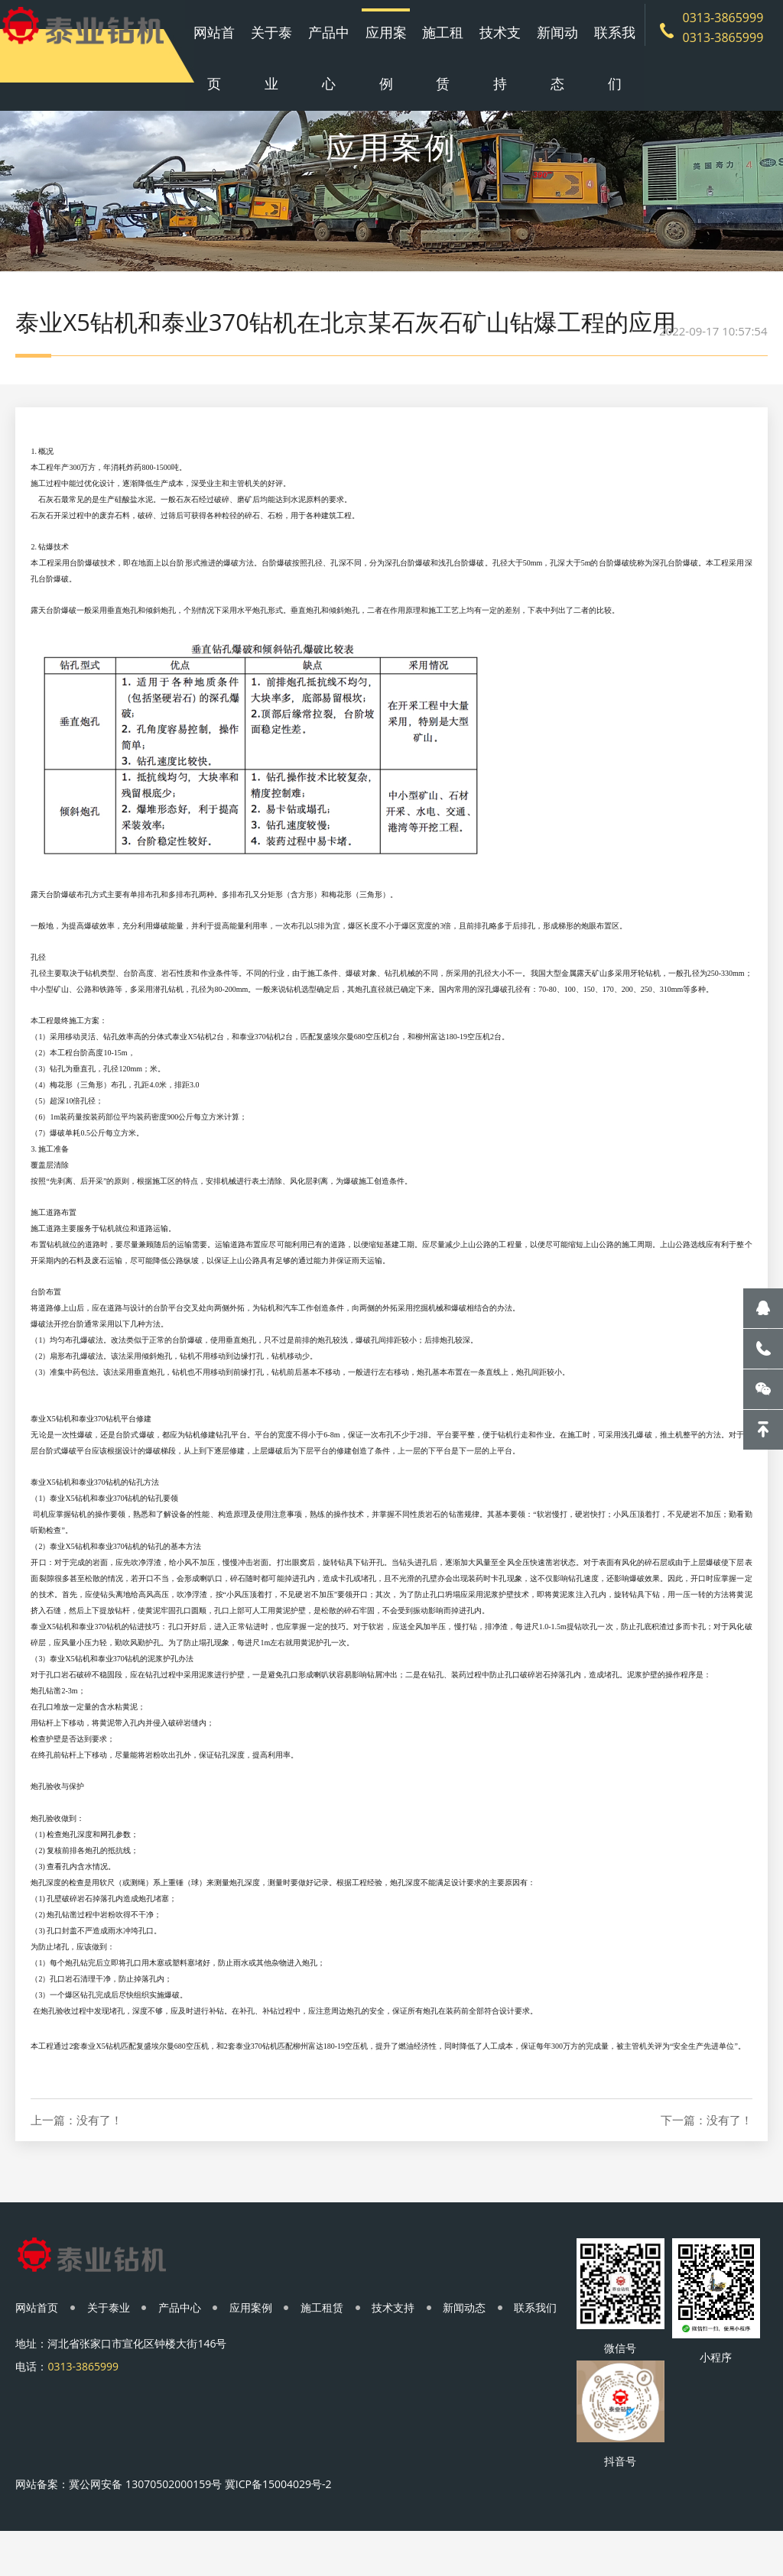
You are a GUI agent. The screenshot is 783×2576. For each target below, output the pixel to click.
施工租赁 (443, 53)
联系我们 (597, 53)
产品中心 (341, 53)
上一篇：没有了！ (76, 2160)
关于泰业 (290, 53)
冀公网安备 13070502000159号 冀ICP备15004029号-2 (200, 2525)
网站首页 (239, 53)
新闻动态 (546, 53)
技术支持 (494, 53)
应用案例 (393, 53)
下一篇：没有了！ (706, 2160)
